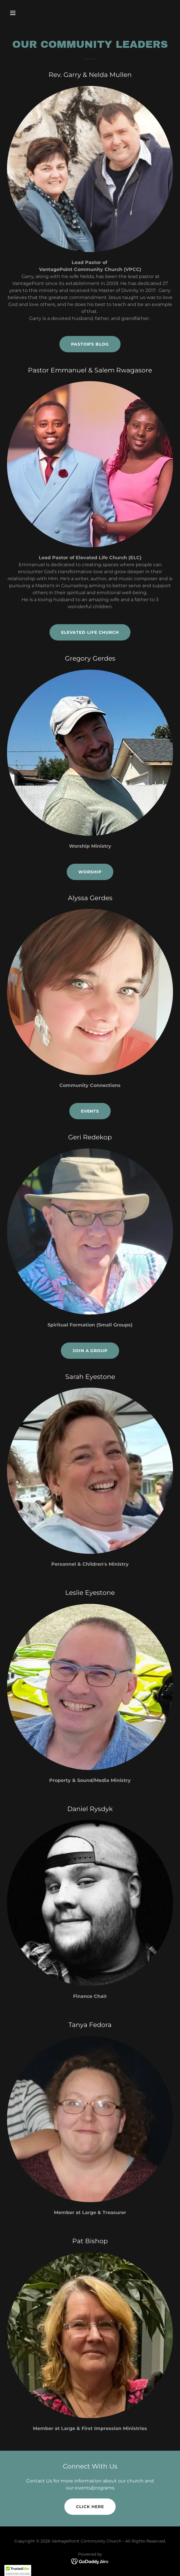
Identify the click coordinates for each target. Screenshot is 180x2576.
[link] (90, 2561)
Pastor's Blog (90, 344)
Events (90, 1111)
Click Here (90, 2506)
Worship (90, 871)
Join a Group (90, 1350)
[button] (26, 13)
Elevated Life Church (90, 632)
